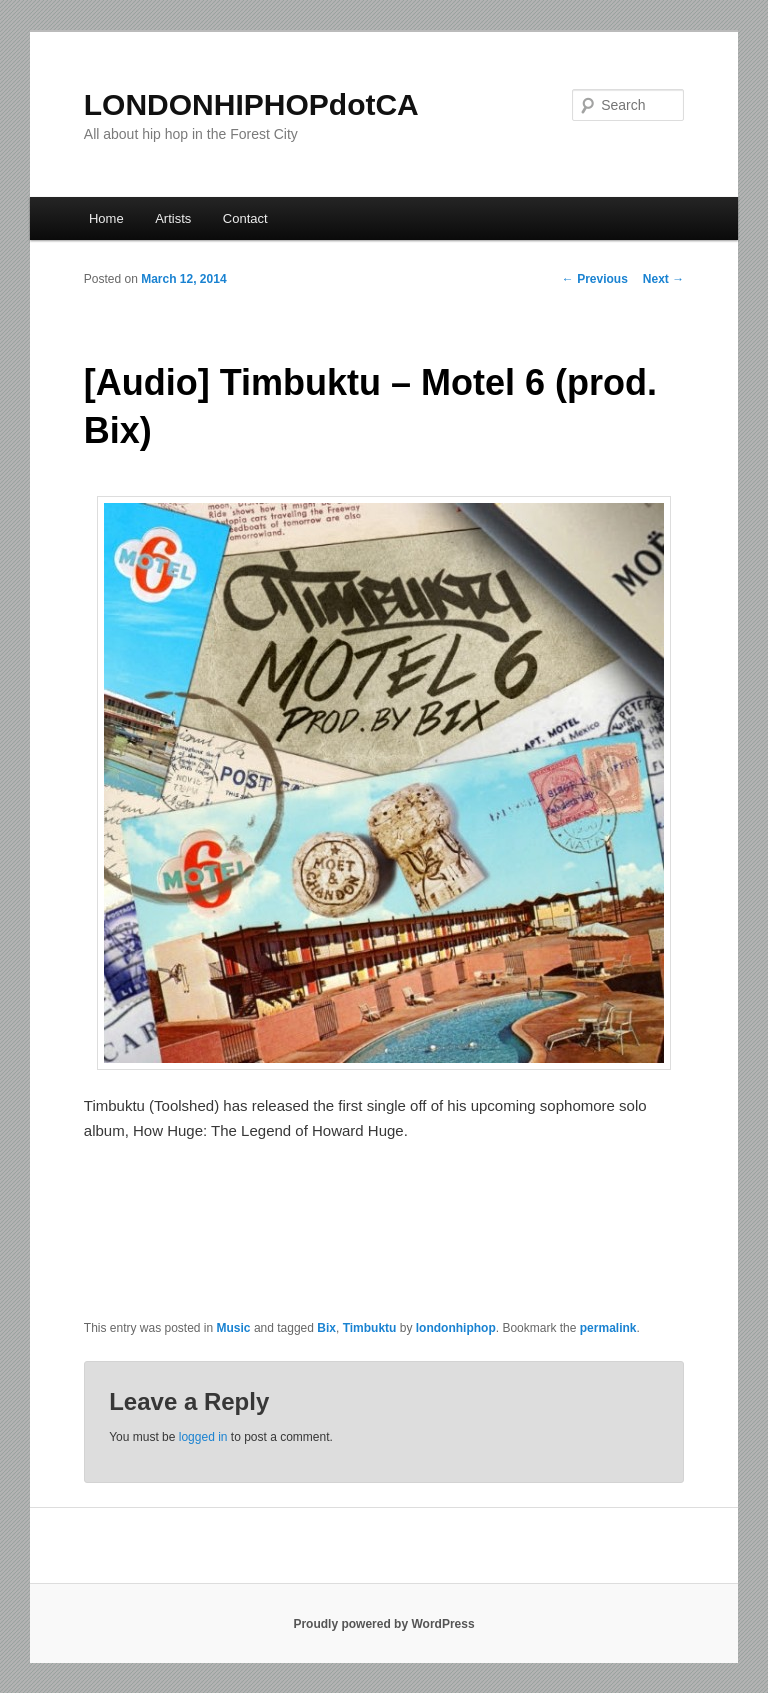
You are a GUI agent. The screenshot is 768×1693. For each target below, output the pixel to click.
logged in (203, 1437)
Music (234, 1328)
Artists (173, 218)
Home (106, 218)
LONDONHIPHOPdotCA (251, 104)
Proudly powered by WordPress (383, 1624)
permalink (608, 1328)
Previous (595, 279)
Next (663, 279)
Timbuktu (370, 1328)
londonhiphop (456, 1328)
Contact (245, 218)
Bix (326, 1328)
